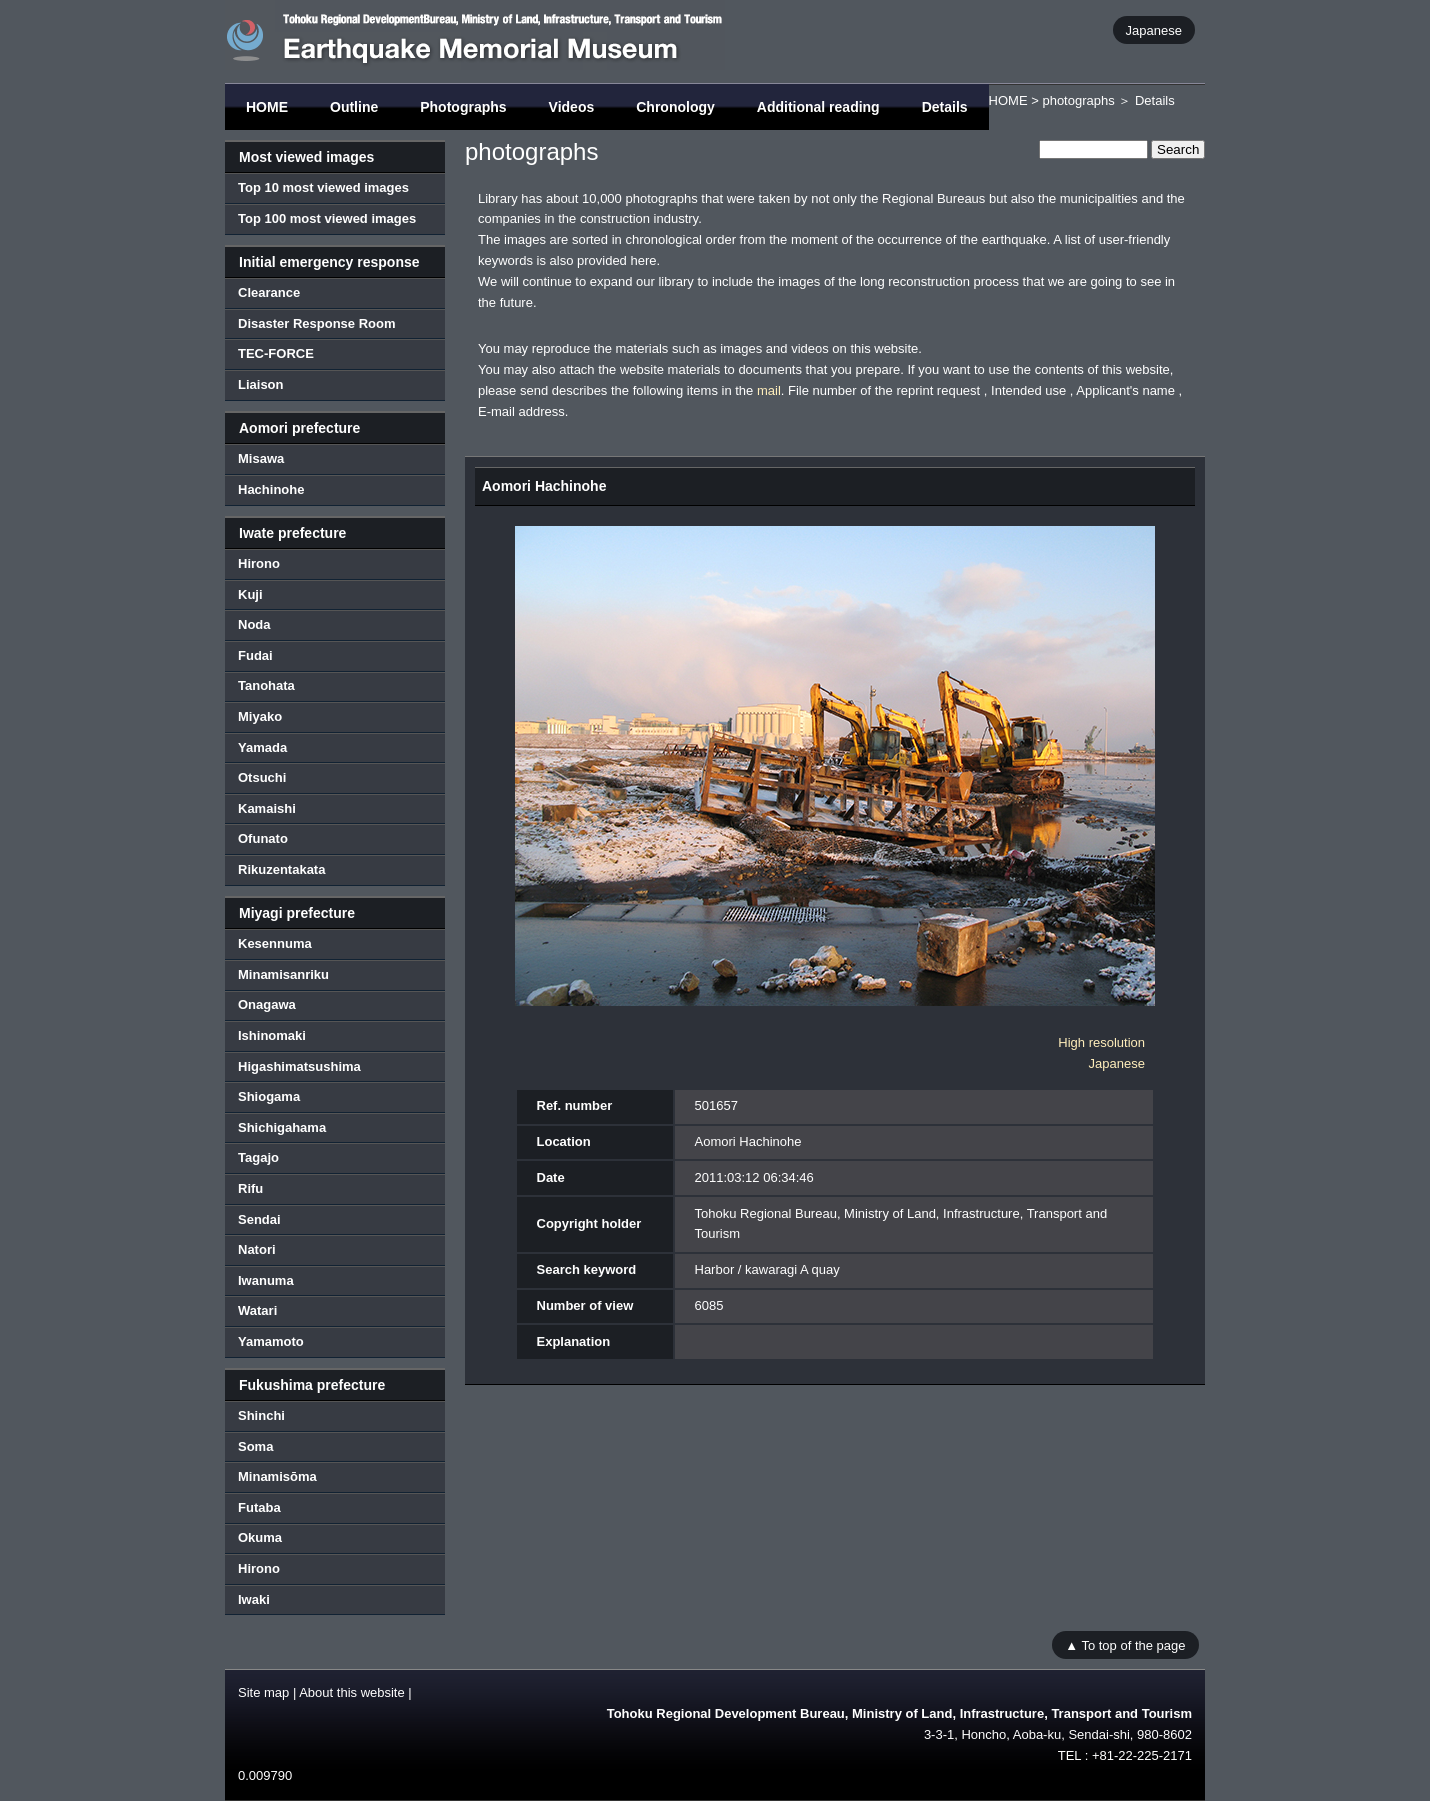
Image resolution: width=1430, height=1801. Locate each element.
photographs (1078, 100)
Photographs (463, 107)
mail (769, 390)
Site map (263, 1692)
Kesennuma (275, 943)
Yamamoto (271, 1341)
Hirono (259, 563)
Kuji (250, 594)
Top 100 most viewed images (327, 218)
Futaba (259, 1507)
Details (945, 107)
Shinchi (261, 1415)
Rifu (250, 1188)
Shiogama (269, 1096)
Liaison (261, 384)
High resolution (1101, 1042)
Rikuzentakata (281, 869)
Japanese (1154, 29)
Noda (254, 624)
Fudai (255, 655)
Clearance (269, 292)
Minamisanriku (283, 974)
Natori (257, 1249)
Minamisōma (277, 1476)
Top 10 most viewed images (323, 187)
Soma (255, 1446)
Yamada (262, 747)
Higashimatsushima (299, 1066)
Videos (572, 107)
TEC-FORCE (276, 353)
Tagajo (258, 1157)
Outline (354, 107)
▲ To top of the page (1125, 1644)
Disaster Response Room (317, 323)
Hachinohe (271, 489)
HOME (267, 107)
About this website (352, 1692)
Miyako (260, 716)
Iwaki (254, 1599)
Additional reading (818, 107)
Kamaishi (267, 808)
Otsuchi (262, 777)
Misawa (261, 458)
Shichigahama (282, 1127)
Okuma (260, 1537)
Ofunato (263, 838)
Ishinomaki (272, 1035)
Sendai (259, 1219)
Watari (257, 1310)
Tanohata (266, 685)
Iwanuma (266, 1280)
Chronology (675, 107)
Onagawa (267, 1004)
